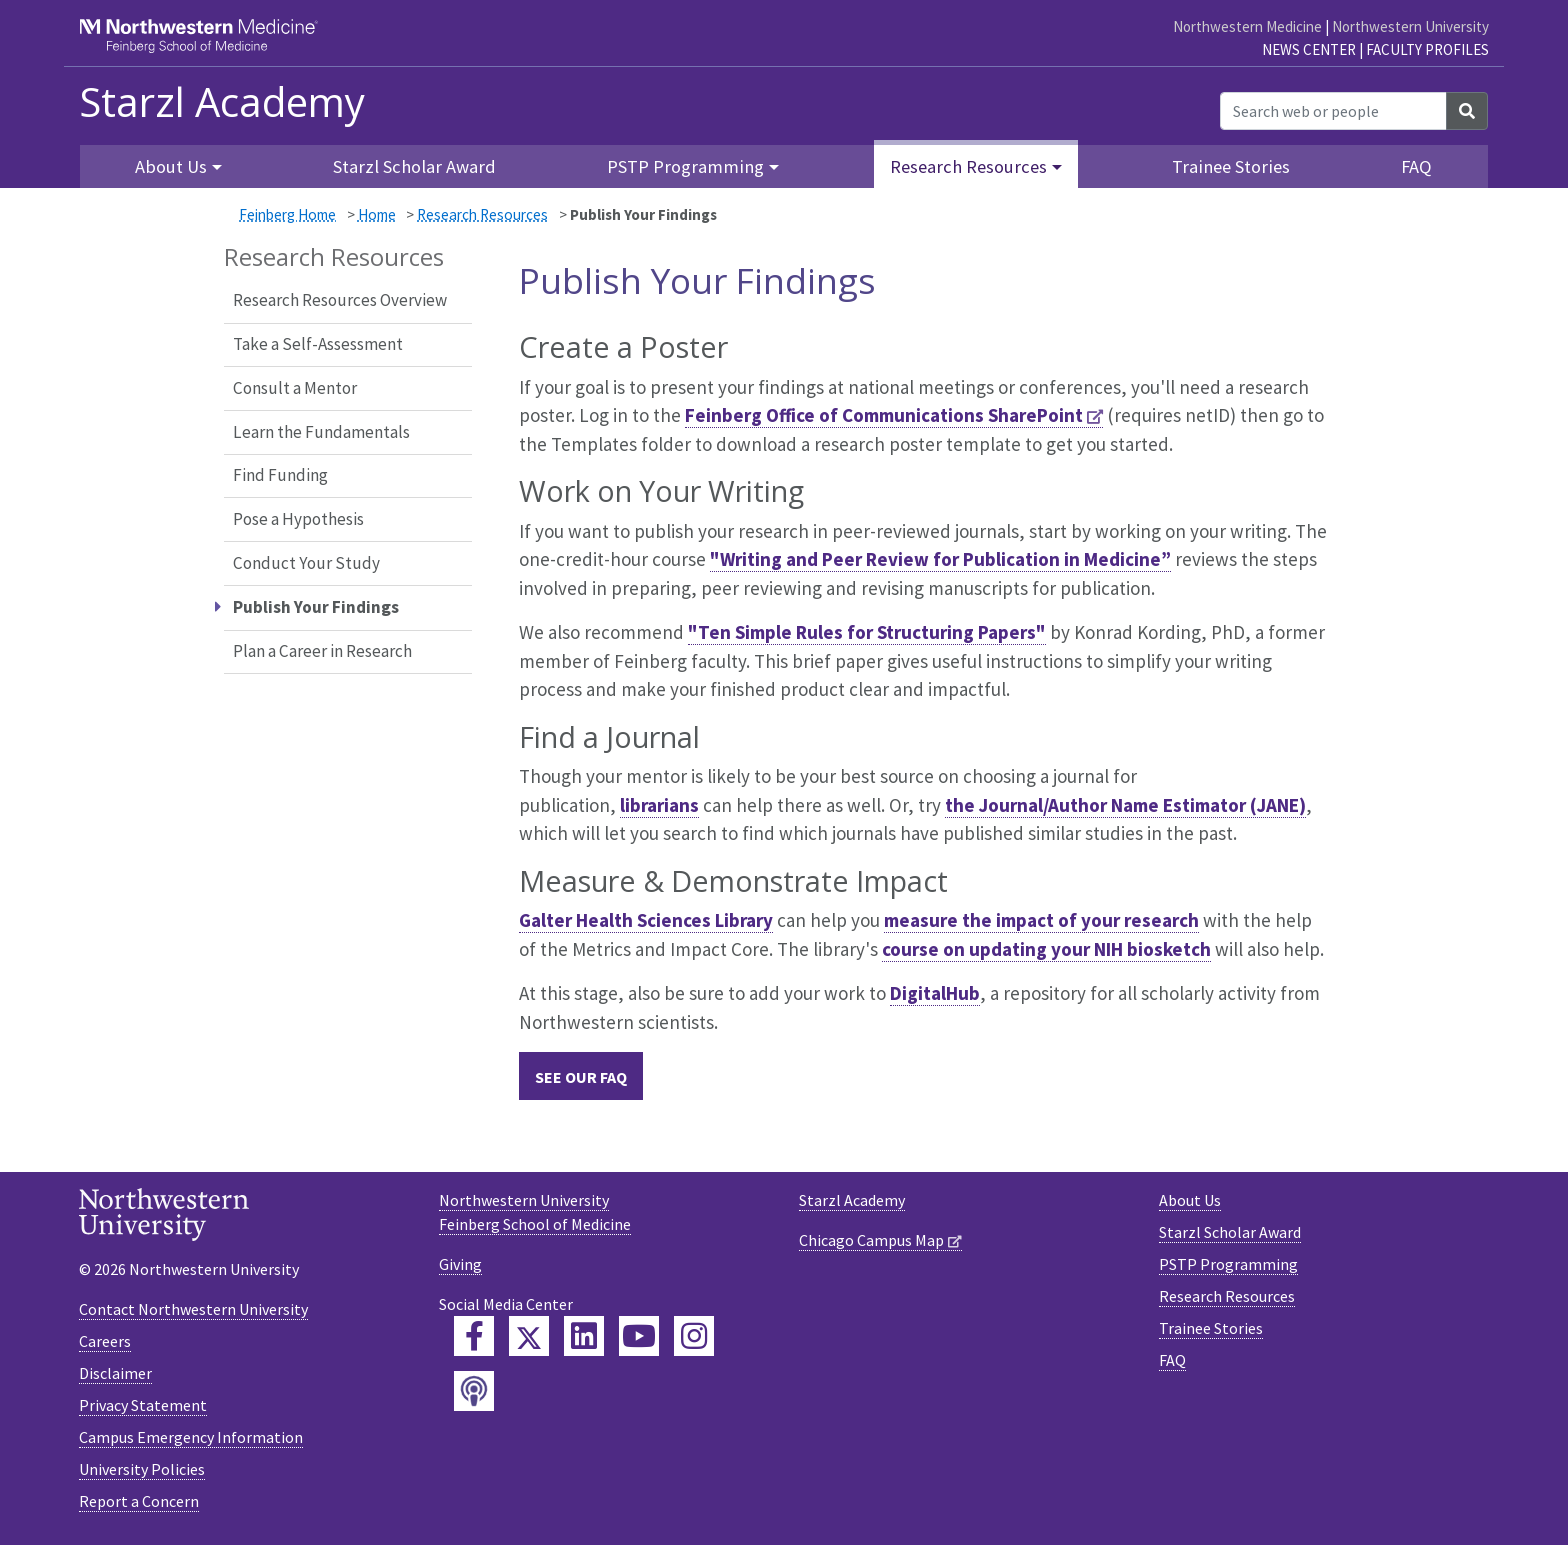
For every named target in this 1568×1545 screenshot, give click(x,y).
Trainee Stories (1231, 166)
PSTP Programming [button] (685, 166)
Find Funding (280, 475)
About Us (1190, 1200)
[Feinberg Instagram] (694, 1336)
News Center (1309, 49)
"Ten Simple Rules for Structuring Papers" (867, 632)
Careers (105, 1341)
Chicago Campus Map (871, 1240)
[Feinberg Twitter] (529, 1336)
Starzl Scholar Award (414, 166)
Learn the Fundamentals (321, 432)
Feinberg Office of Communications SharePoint (884, 415)
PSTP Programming (1228, 1264)
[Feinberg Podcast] (474, 1391)
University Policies (142, 1469)
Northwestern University (1410, 26)
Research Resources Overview (340, 300)
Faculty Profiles (1427, 49)
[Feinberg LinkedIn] (584, 1336)
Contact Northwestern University (193, 1309)
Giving (460, 1264)
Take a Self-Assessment (318, 344)
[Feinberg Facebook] (474, 1336)
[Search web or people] (1333, 111)
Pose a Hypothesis (298, 519)
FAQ (1416, 166)
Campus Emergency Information (191, 1437)
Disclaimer (115, 1373)
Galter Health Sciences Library (646, 920)
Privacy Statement (143, 1405)
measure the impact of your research (1041, 920)
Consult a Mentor (295, 388)
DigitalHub (935, 993)
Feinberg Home (287, 214)
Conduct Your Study (306, 563)
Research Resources (482, 214)
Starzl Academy (222, 102)
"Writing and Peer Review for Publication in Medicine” (940, 559)
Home (377, 214)
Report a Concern (139, 1501)
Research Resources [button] (968, 166)
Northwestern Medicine (1247, 26)
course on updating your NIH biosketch (1046, 949)
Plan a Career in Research (322, 651)
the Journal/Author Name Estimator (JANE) (1125, 805)
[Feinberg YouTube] (639, 1336)
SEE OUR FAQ (581, 1077)
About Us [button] (171, 166)
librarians (659, 805)
